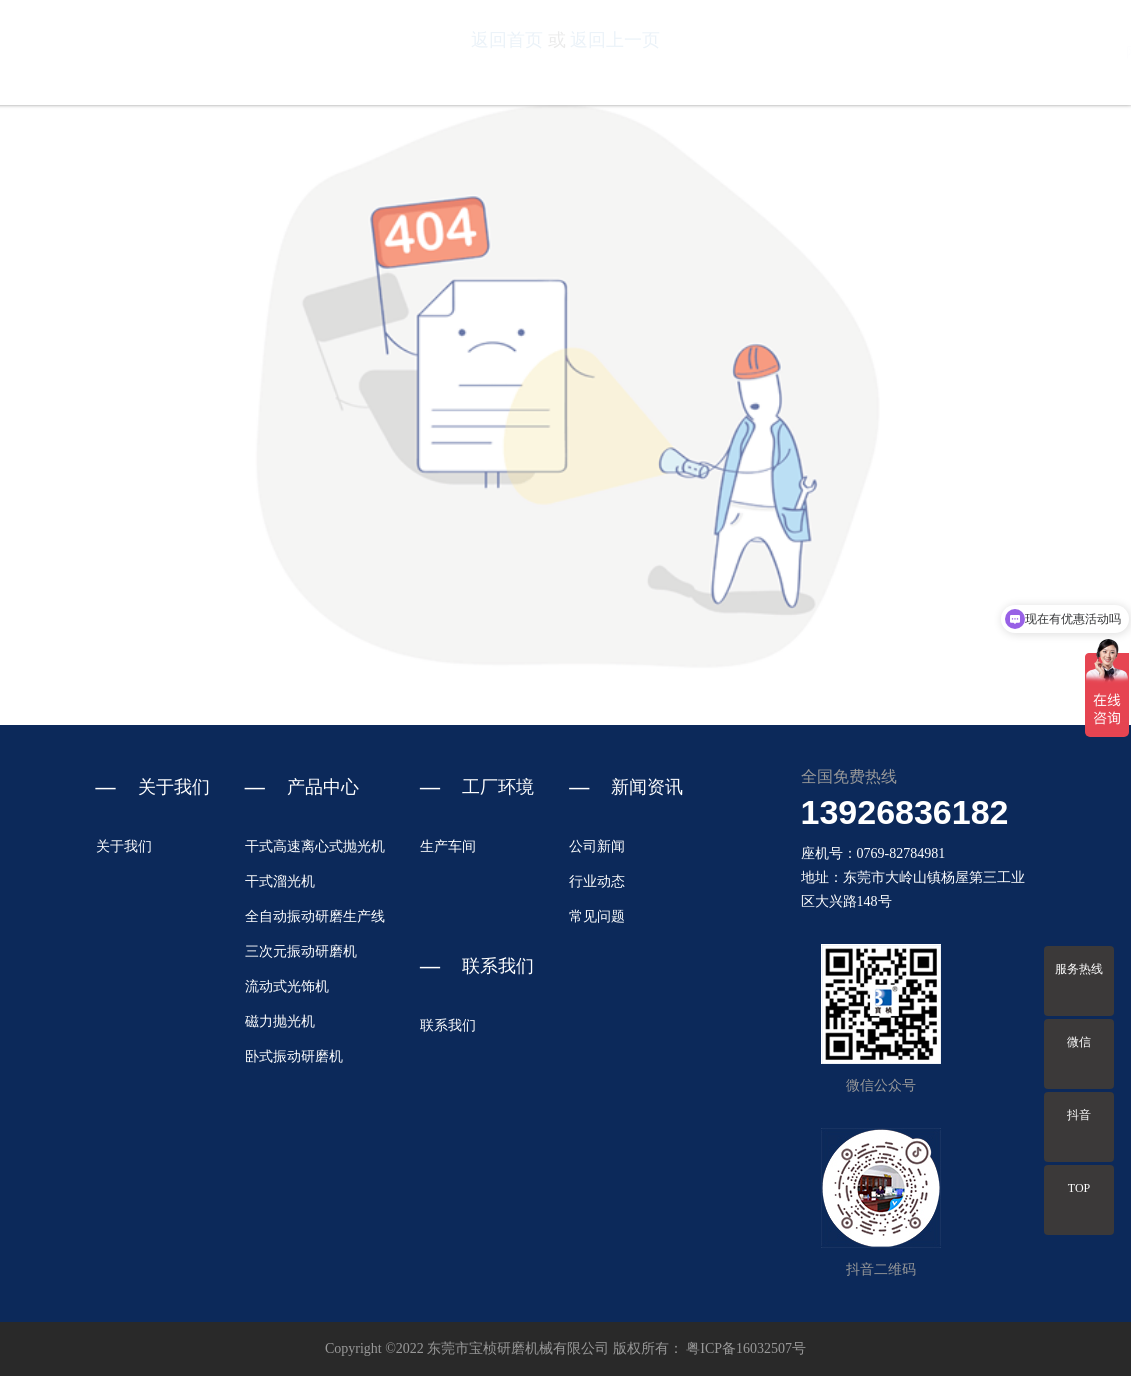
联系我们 (1074, 52)
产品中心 (821, 52)
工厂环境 (905, 52)
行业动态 (597, 881)
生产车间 (448, 846)
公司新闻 (597, 846)
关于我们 (737, 52)
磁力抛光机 (280, 1021)
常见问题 (597, 916)
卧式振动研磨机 (294, 1056)
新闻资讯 (990, 52)
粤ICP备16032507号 (746, 1348)
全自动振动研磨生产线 (315, 916)
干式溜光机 (280, 881)
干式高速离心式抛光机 (315, 846)
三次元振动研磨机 (301, 951)
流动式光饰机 (287, 986)
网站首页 (653, 52)
